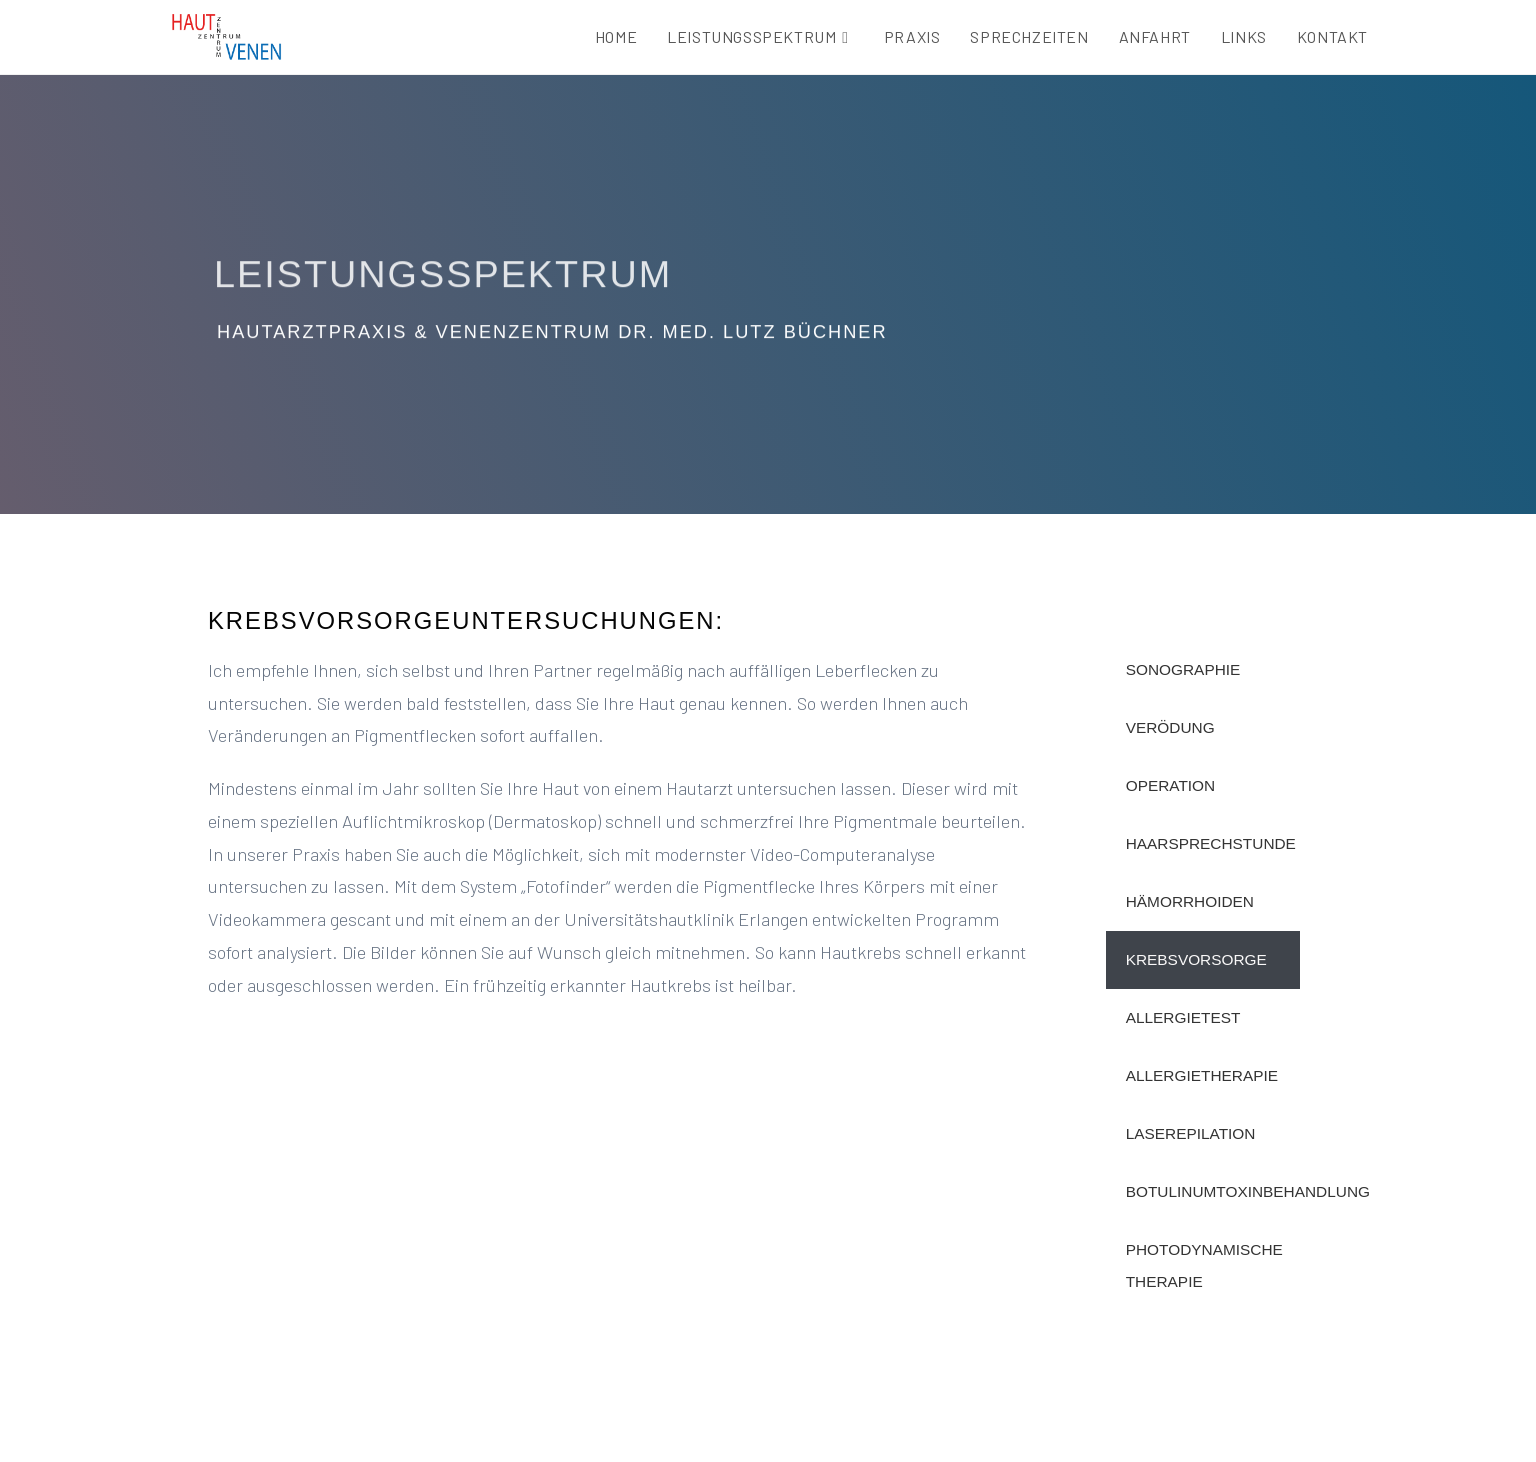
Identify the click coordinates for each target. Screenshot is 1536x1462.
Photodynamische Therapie (1204, 1265)
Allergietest (1183, 1017)
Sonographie (1183, 669)
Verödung (1170, 727)
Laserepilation (1191, 1133)
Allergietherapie (1202, 1075)
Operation (1171, 785)
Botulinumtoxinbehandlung (1213, 1191)
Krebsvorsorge (1196, 959)
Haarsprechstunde (1211, 843)
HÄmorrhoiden (1190, 901)
